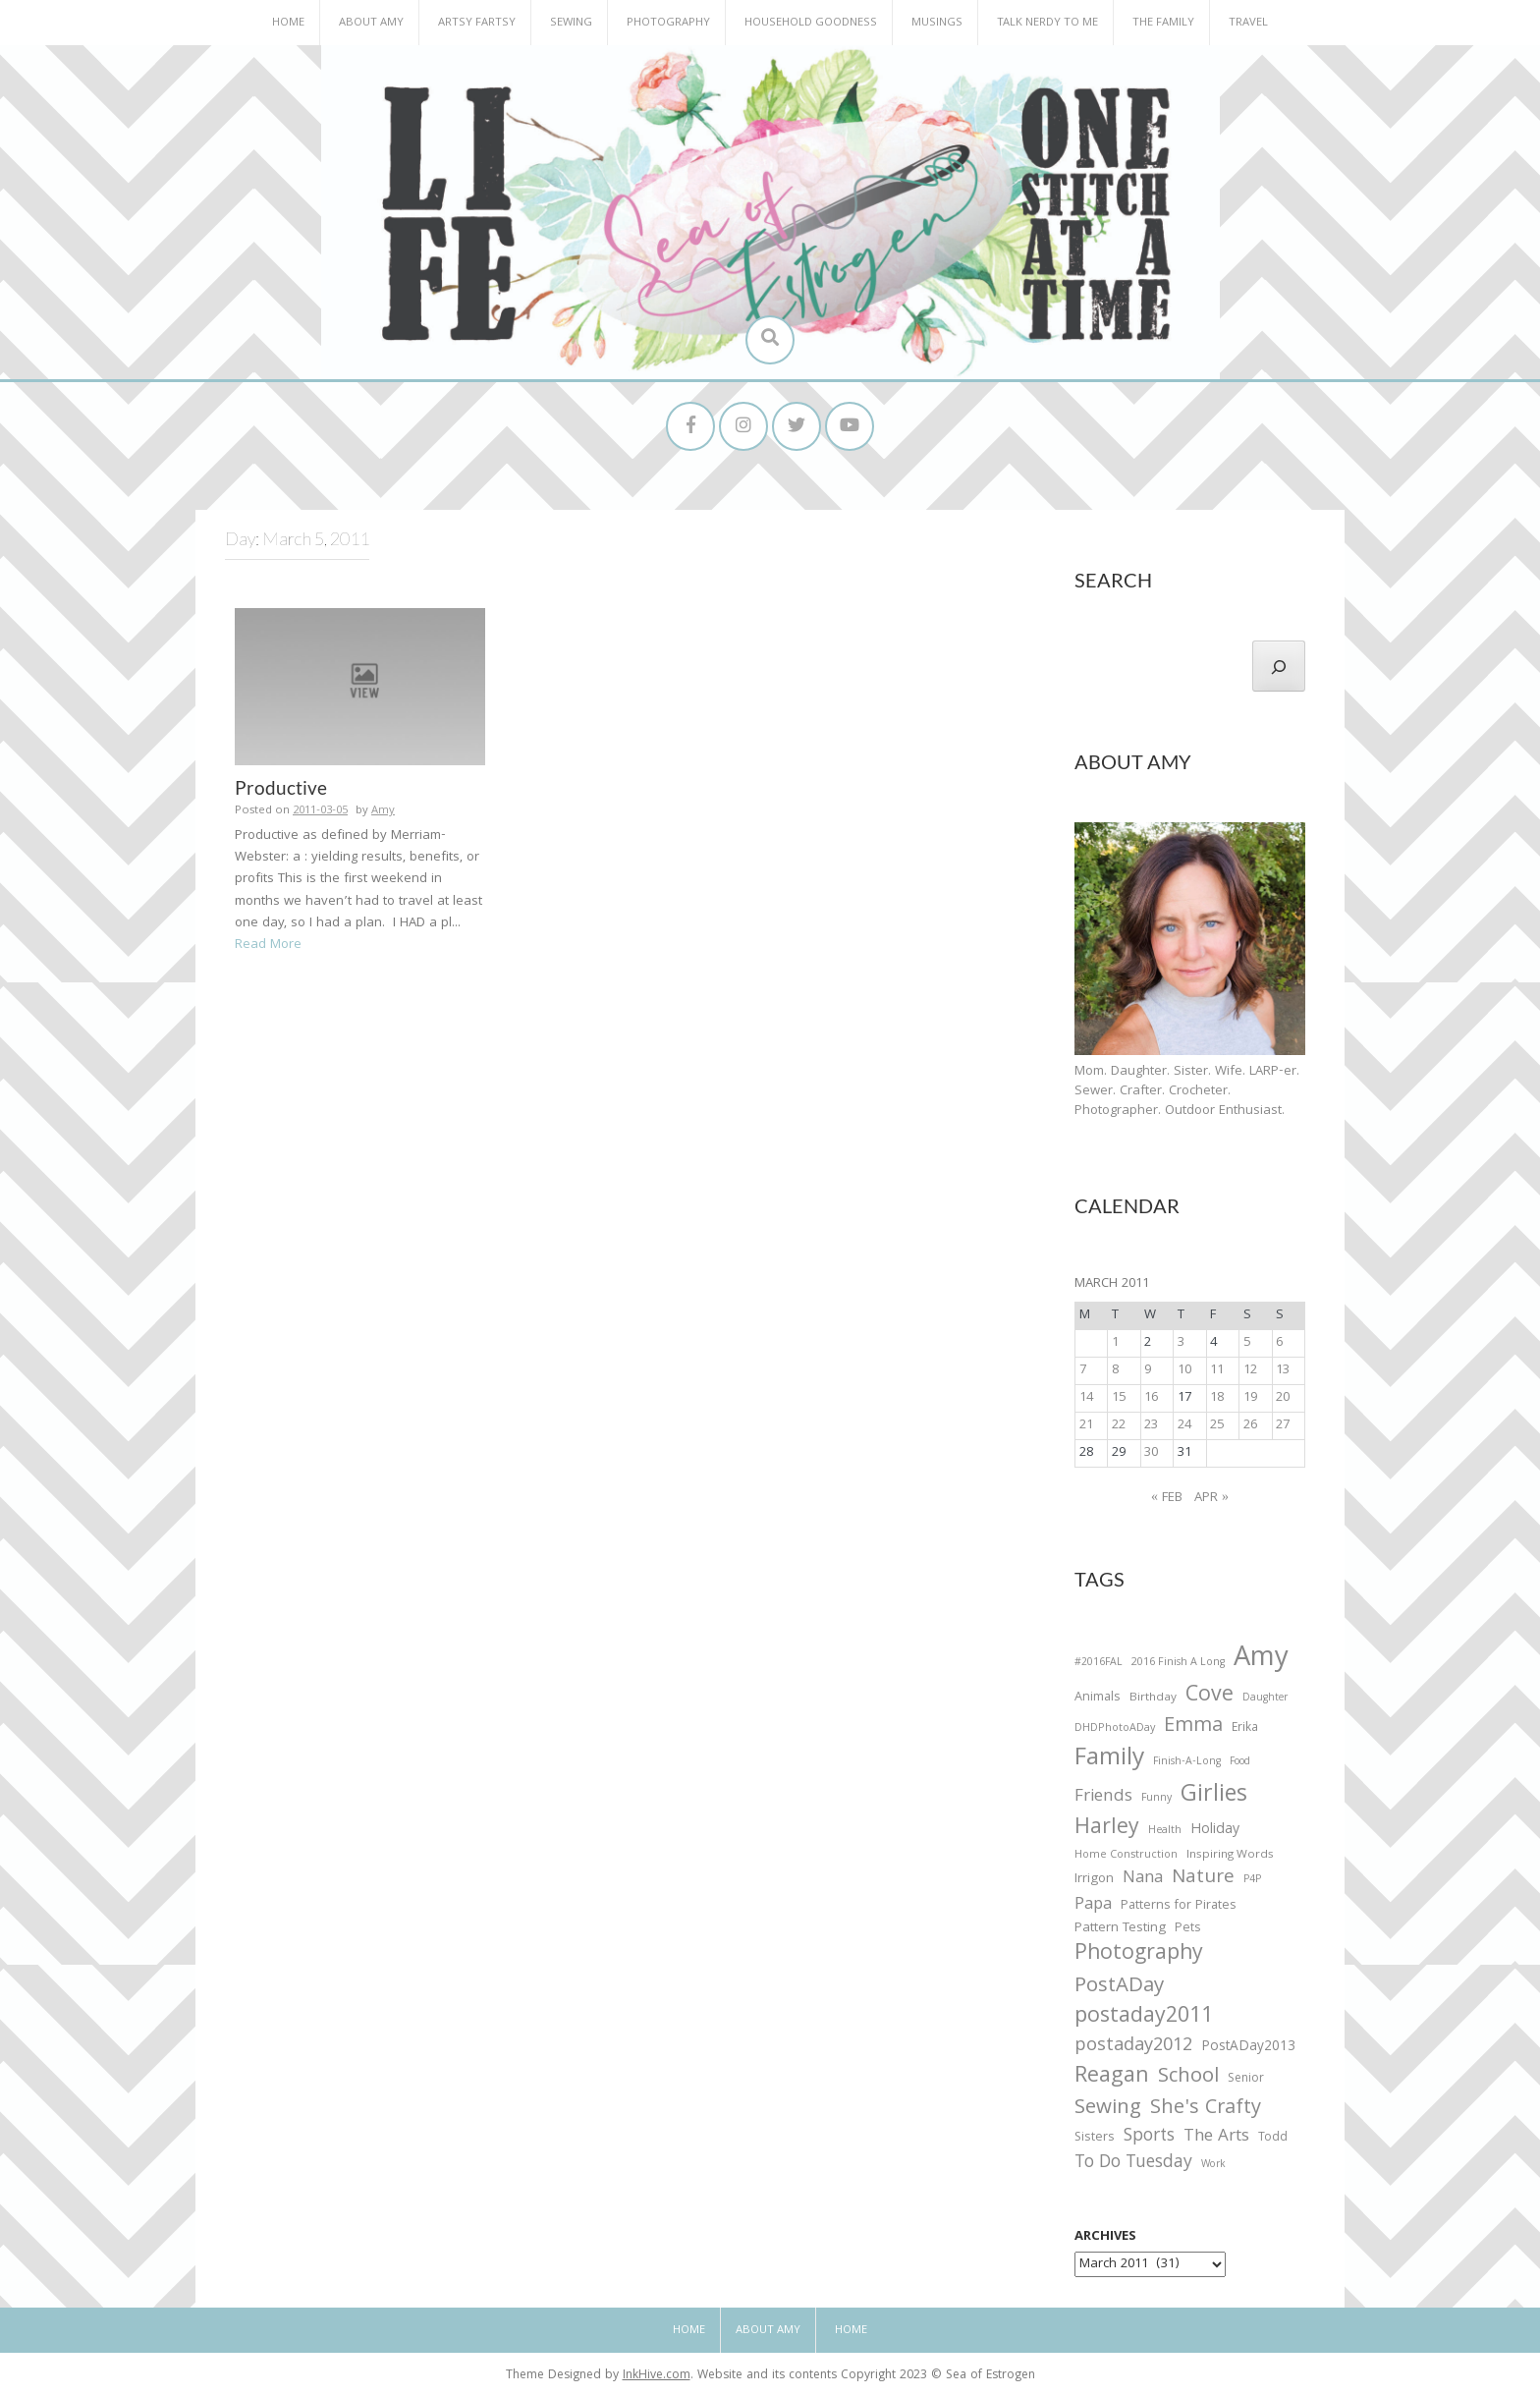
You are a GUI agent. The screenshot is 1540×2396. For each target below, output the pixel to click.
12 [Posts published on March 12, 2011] (1250, 1370)
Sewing (571, 23)
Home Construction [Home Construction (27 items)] (1126, 1856)
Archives (1105, 2238)
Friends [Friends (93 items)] (1103, 1798)
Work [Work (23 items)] (1213, 2167)
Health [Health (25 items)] (1165, 1831)
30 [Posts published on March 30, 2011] (1151, 1453)
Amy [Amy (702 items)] (1261, 1660)
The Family (1163, 23)
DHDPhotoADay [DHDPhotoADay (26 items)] (1114, 1729)
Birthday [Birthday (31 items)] (1153, 1698)
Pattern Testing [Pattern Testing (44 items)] (1120, 1929)
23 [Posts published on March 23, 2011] (1151, 1425)
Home (288, 23)
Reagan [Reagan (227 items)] (1111, 2077)
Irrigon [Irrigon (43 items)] (1094, 1880)
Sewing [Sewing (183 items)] (1107, 2108)
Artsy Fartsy (477, 23)
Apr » (1211, 1498)
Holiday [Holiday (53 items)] (1214, 1831)
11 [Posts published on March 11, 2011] (1217, 1370)
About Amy (371, 23)
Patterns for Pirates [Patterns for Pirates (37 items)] (1179, 1906)
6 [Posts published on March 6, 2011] (1279, 1343)
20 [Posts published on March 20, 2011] (1283, 1398)
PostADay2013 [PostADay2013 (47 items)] (1248, 2047)
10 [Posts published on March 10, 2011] (1184, 1370)
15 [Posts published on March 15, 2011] (1119, 1398)
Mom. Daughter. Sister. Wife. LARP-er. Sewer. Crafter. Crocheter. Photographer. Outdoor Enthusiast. (1186, 1091)
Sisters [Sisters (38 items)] (1094, 2139)
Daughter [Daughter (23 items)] (1265, 1699)
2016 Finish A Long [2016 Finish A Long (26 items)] (1178, 1663)
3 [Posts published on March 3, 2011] (1181, 1343)
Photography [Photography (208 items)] (1138, 1955)
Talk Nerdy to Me (1047, 23)
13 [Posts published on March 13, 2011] (1283, 1370)
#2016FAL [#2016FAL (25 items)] (1098, 1663)
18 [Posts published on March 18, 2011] (1217, 1398)
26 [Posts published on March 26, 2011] (1250, 1425)
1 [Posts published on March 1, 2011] (1115, 1343)
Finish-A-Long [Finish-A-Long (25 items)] (1187, 1763)
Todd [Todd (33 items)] (1273, 2139)
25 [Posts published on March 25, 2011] (1217, 1425)
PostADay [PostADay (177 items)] (1119, 1987)
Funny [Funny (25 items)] (1156, 1799)
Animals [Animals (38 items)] (1097, 1698)
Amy (383, 812)
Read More (268, 945)
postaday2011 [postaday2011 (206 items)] (1143, 2018)
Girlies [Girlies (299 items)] (1214, 1796)
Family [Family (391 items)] (1109, 1761)
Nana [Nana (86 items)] (1143, 1879)
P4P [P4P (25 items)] (1252, 1880)
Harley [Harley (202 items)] (1106, 1829)
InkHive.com (656, 2377)
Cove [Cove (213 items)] (1209, 1697)
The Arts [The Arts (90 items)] (1216, 2138)
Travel (1248, 23)
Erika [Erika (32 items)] (1245, 1729)
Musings (936, 23)
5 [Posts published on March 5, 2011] (1246, 1343)
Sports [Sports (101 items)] (1149, 2138)
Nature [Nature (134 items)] (1203, 1879)
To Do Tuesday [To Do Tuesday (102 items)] (1133, 2164)
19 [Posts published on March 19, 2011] (1250, 1398)
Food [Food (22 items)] (1240, 1762)
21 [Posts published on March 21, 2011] (1086, 1425)
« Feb (1166, 1498)
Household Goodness (810, 23)
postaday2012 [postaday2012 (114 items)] (1133, 2047)
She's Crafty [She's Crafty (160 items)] (1205, 2109)
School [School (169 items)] (1188, 2078)
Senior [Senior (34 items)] (1246, 2080)
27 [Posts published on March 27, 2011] (1283, 1425)
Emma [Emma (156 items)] (1193, 1727)
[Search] (1278, 666)
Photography (668, 23)
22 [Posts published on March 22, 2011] (1119, 1425)
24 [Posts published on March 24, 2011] (1184, 1425)
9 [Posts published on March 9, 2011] (1147, 1370)
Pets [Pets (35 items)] (1187, 1930)
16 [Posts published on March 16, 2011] (1151, 1398)
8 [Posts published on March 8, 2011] (1115, 1370)
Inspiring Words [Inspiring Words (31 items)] (1230, 1856)
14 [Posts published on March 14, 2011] (1086, 1398)
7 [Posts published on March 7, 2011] (1082, 1370)
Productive (281, 787)
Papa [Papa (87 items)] (1093, 1906)
